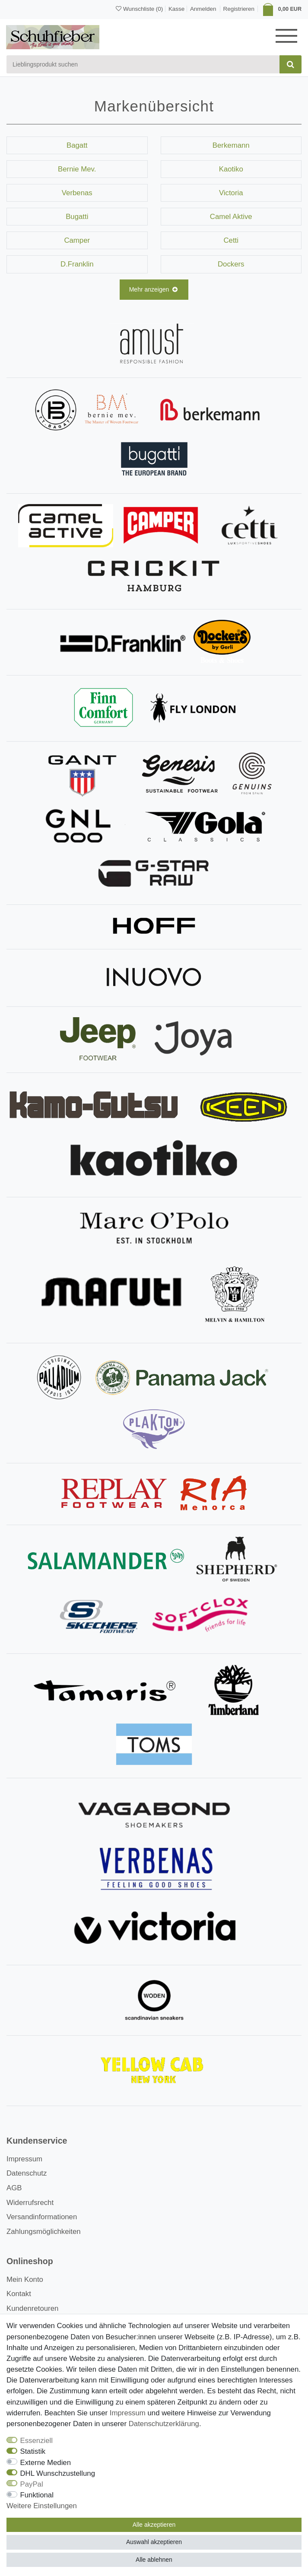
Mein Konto (24, 2279)
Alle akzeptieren (154, 2524)
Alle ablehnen (154, 2559)
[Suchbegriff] (142, 64)
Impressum (24, 2159)
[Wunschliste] (139, 9)
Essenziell (36, 2440)
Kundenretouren (32, 2308)
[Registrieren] (239, 9)
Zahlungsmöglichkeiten (43, 2231)
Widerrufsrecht (30, 2202)
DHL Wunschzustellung (57, 2473)
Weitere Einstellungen (41, 2506)
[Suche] (290, 64)
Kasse (176, 9)
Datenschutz (26, 2173)
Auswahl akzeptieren (154, 2541)
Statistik (33, 2451)
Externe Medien (45, 2463)
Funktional (37, 2495)
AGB (14, 2188)
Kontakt (18, 2294)
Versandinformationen (41, 2217)
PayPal (31, 2484)
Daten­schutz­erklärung (164, 2424)
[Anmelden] (202, 8)
